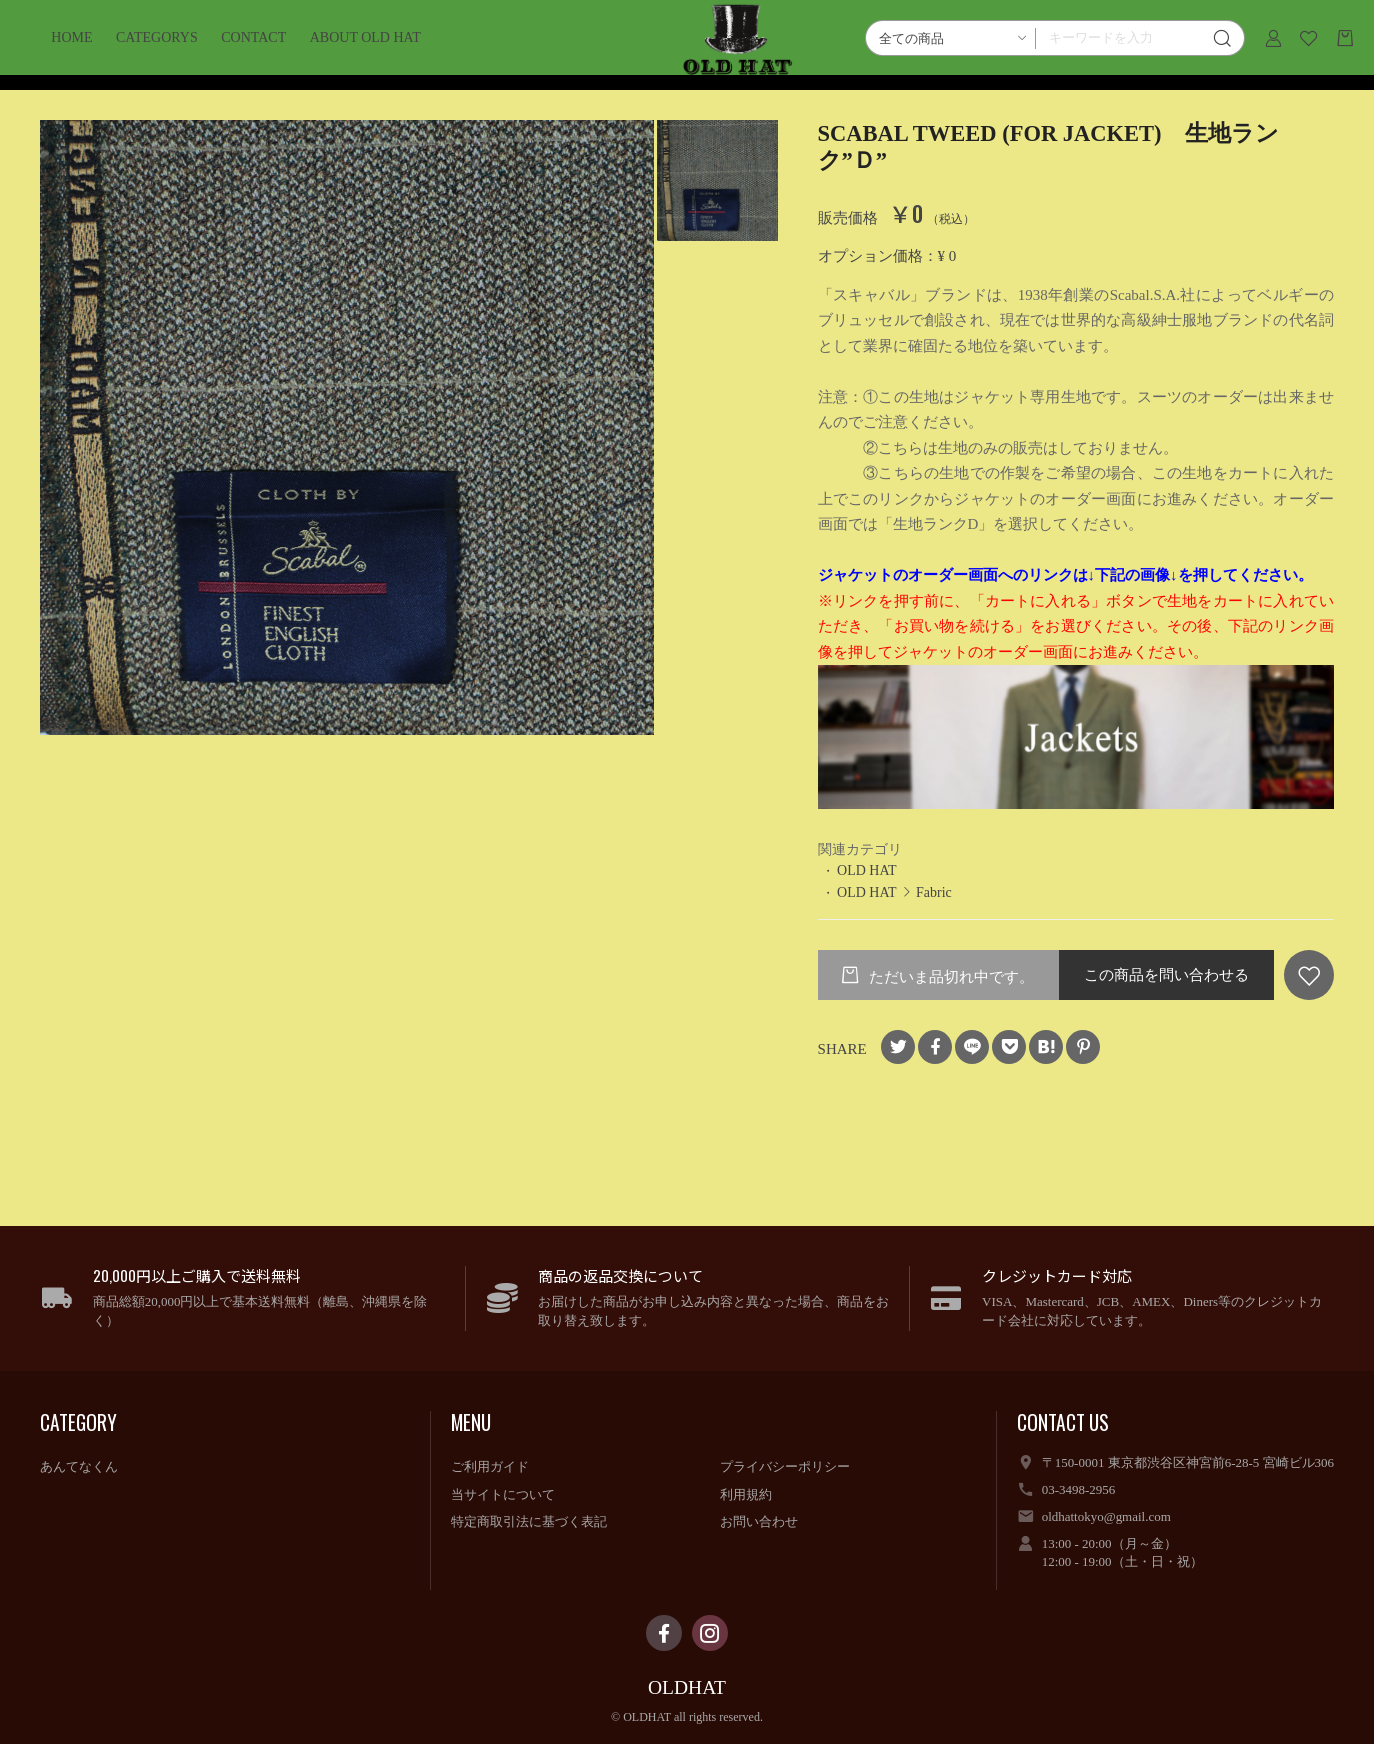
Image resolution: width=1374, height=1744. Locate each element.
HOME (100, 52)
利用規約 (746, 1494)
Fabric (934, 892)
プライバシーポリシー (785, 1466)
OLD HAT (866, 870)
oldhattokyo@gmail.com (1106, 1516)
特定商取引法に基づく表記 (529, 1521)
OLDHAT (687, 1687)
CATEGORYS (186, 52)
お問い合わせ (759, 1521)
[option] (347, 427)
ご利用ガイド (490, 1466)
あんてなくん (79, 1466)
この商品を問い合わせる (1166, 975)
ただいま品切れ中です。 (949, 977)
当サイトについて (503, 1494)
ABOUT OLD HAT (393, 52)
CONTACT (282, 52)
